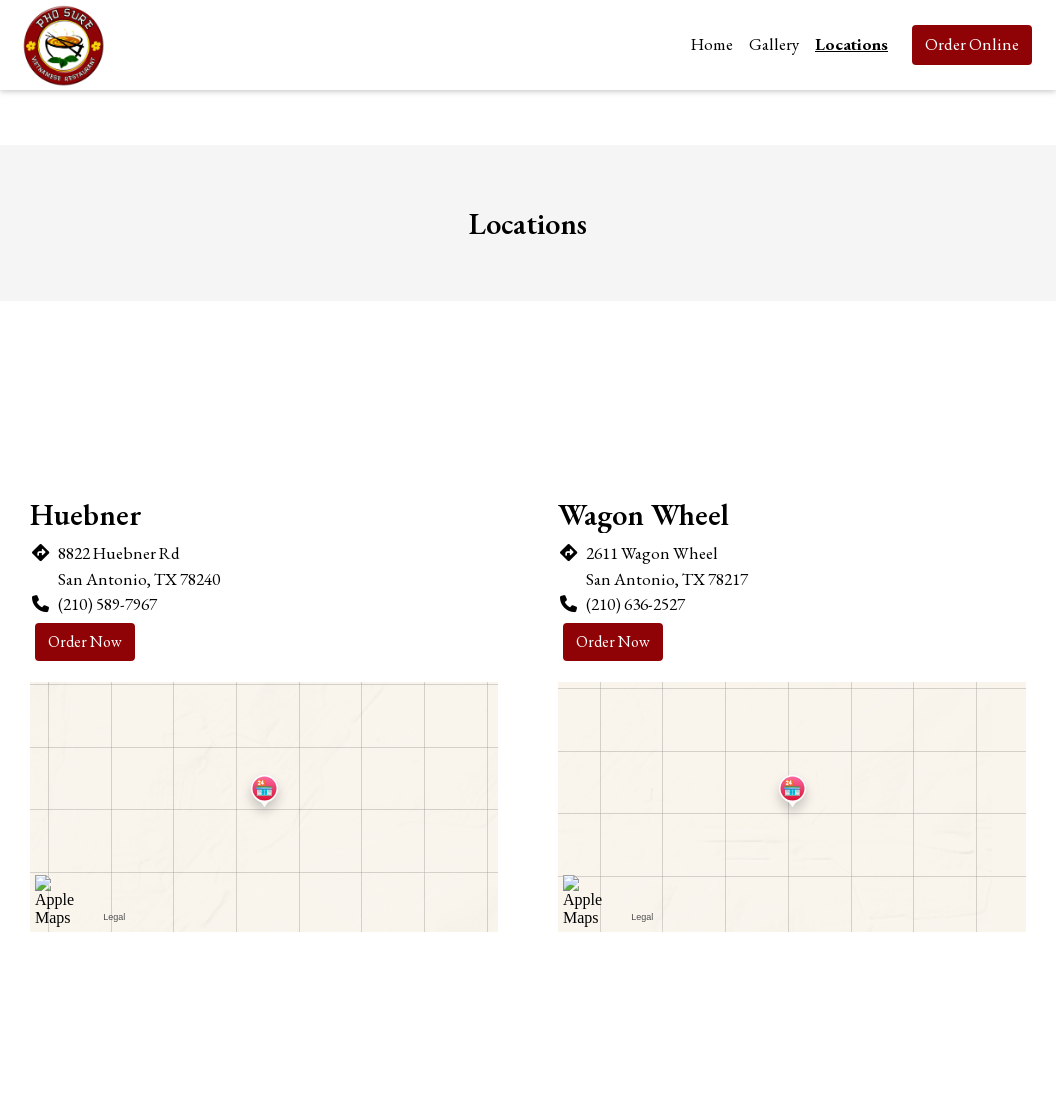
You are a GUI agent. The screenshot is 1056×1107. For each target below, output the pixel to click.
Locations (851, 44)
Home (712, 44)
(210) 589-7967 (107, 604)
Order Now (85, 641)
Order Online (972, 44)
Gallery (774, 44)
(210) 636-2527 (635, 604)
